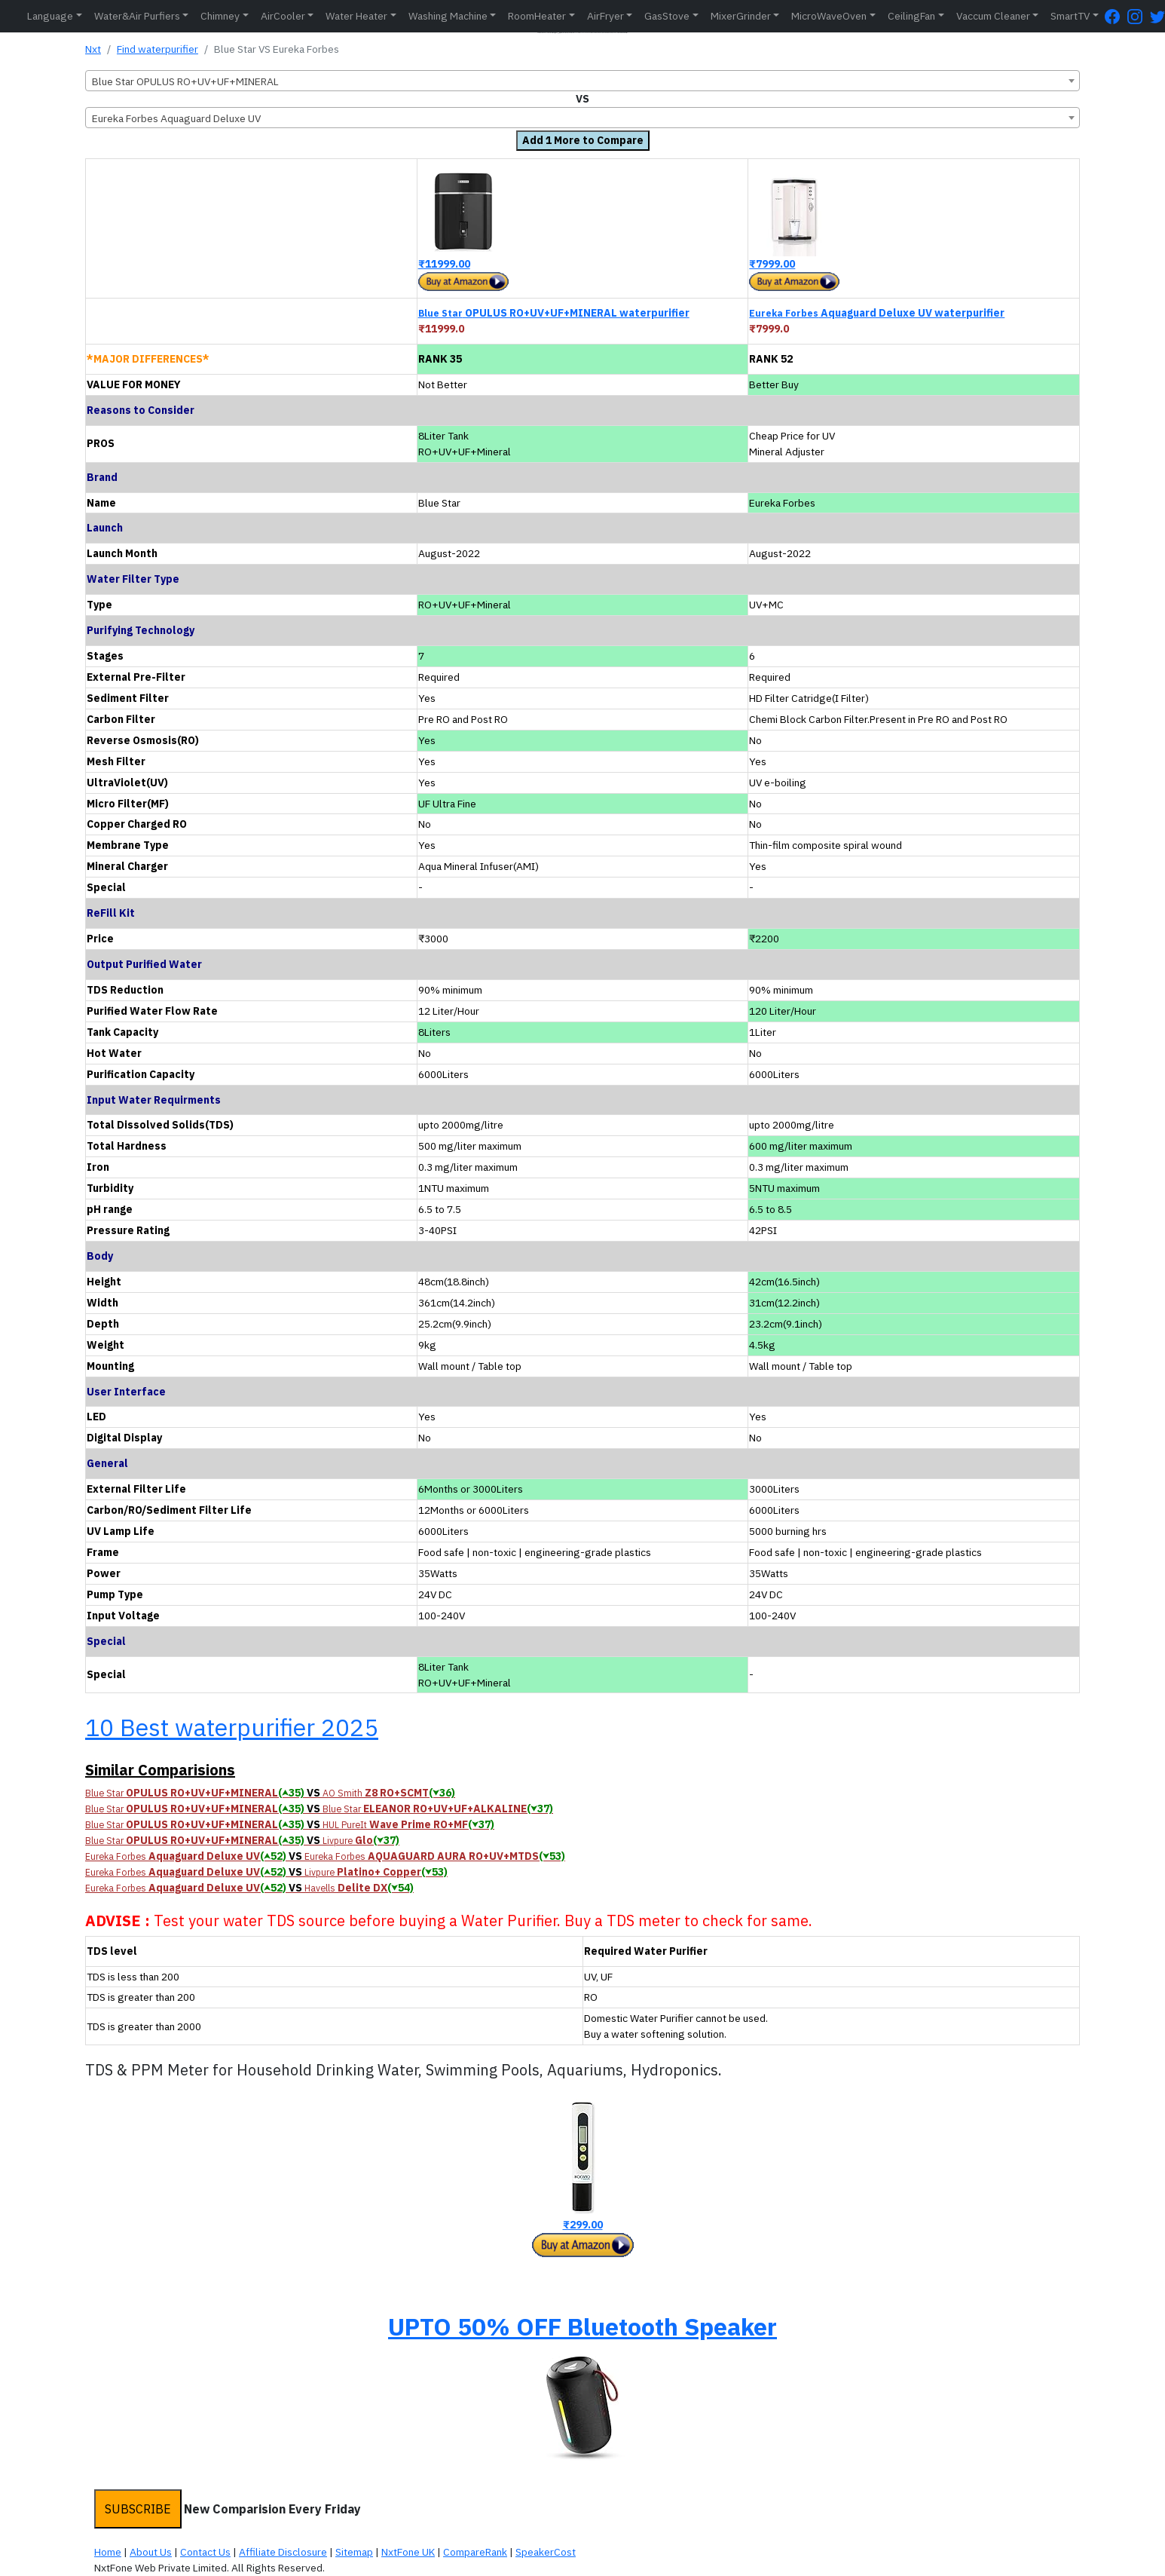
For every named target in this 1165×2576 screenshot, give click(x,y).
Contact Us (205, 2552)
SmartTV (1070, 16)
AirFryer (605, 16)
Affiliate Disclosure (283, 2552)
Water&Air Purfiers (137, 16)
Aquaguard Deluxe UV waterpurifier (876, 313)
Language (50, 16)
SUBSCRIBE (138, 2508)
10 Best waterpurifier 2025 (231, 1727)
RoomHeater (537, 16)
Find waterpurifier (157, 49)
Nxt (93, 49)
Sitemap (354, 2552)
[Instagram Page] (1138, 16)
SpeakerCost (545, 2552)
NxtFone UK (408, 2552)
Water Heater (356, 16)
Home (107, 2552)
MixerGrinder (741, 16)
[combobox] (582, 80)
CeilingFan (911, 16)
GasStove (667, 16)
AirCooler (283, 16)
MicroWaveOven (829, 16)
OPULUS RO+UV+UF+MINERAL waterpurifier (554, 313)
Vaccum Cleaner (993, 16)
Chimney (220, 16)
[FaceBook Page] (1116, 16)
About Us (151, 2552)
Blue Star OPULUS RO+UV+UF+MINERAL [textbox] (185, 81)
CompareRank (475, 2552)
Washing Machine (448, 16)
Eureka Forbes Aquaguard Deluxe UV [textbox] (176, 118)
